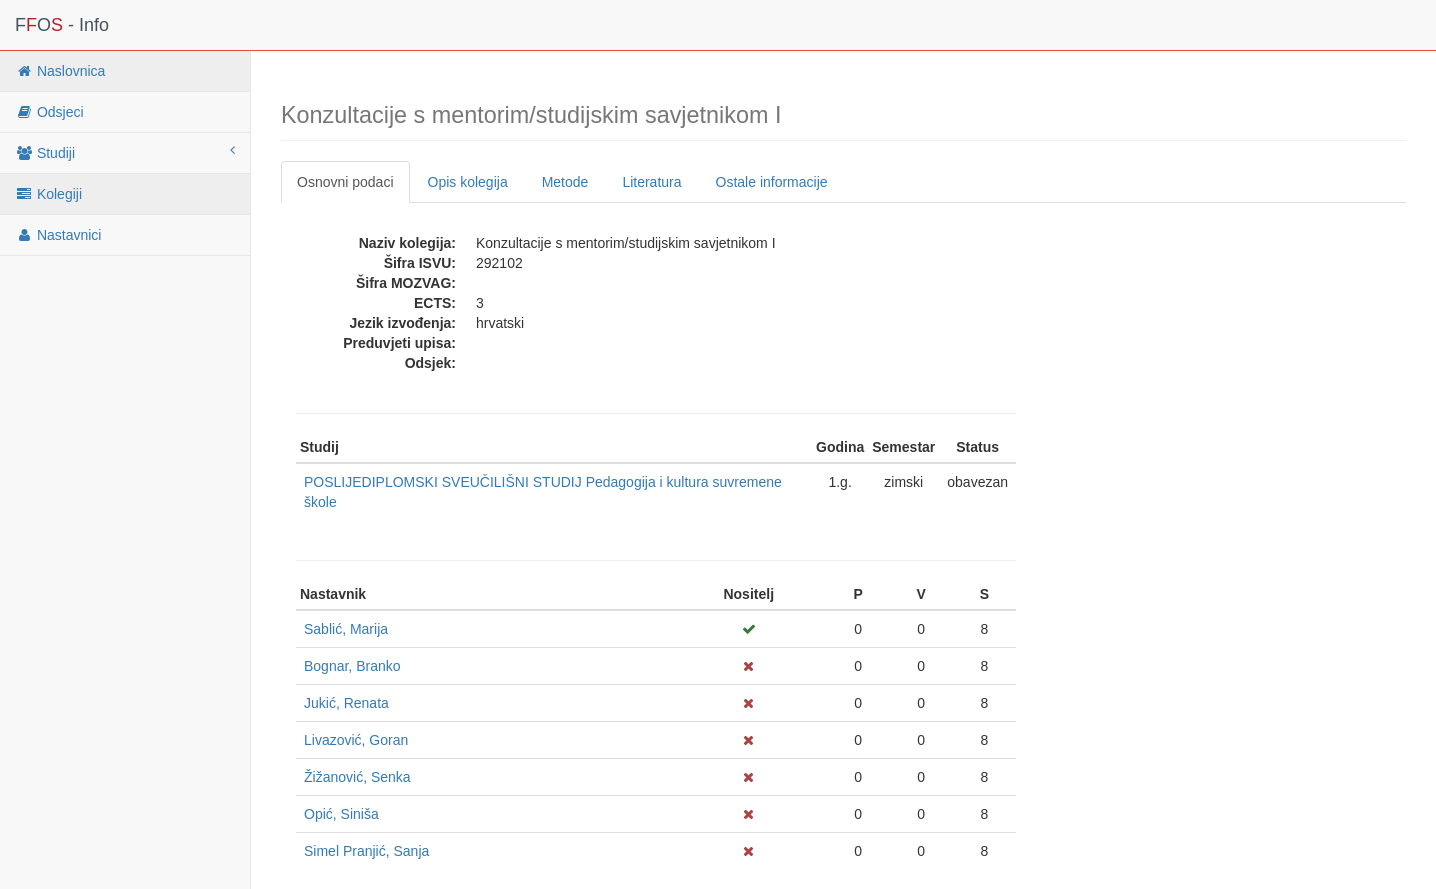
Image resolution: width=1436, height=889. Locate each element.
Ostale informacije (772, 182)
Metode (565, 182)
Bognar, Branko (352, 666)
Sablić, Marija (346, 629)
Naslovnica (60, 71)
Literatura (651, 182)
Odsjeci (49, 112)
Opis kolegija (468, 182)
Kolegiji (48, 194)
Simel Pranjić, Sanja (366, 851)
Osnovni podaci (345, 182)
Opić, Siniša (341, 814)
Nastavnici (58, 235)
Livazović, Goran (356, 740)
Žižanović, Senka (357, 777)
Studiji (125, 152)
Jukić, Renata (346, 703)
